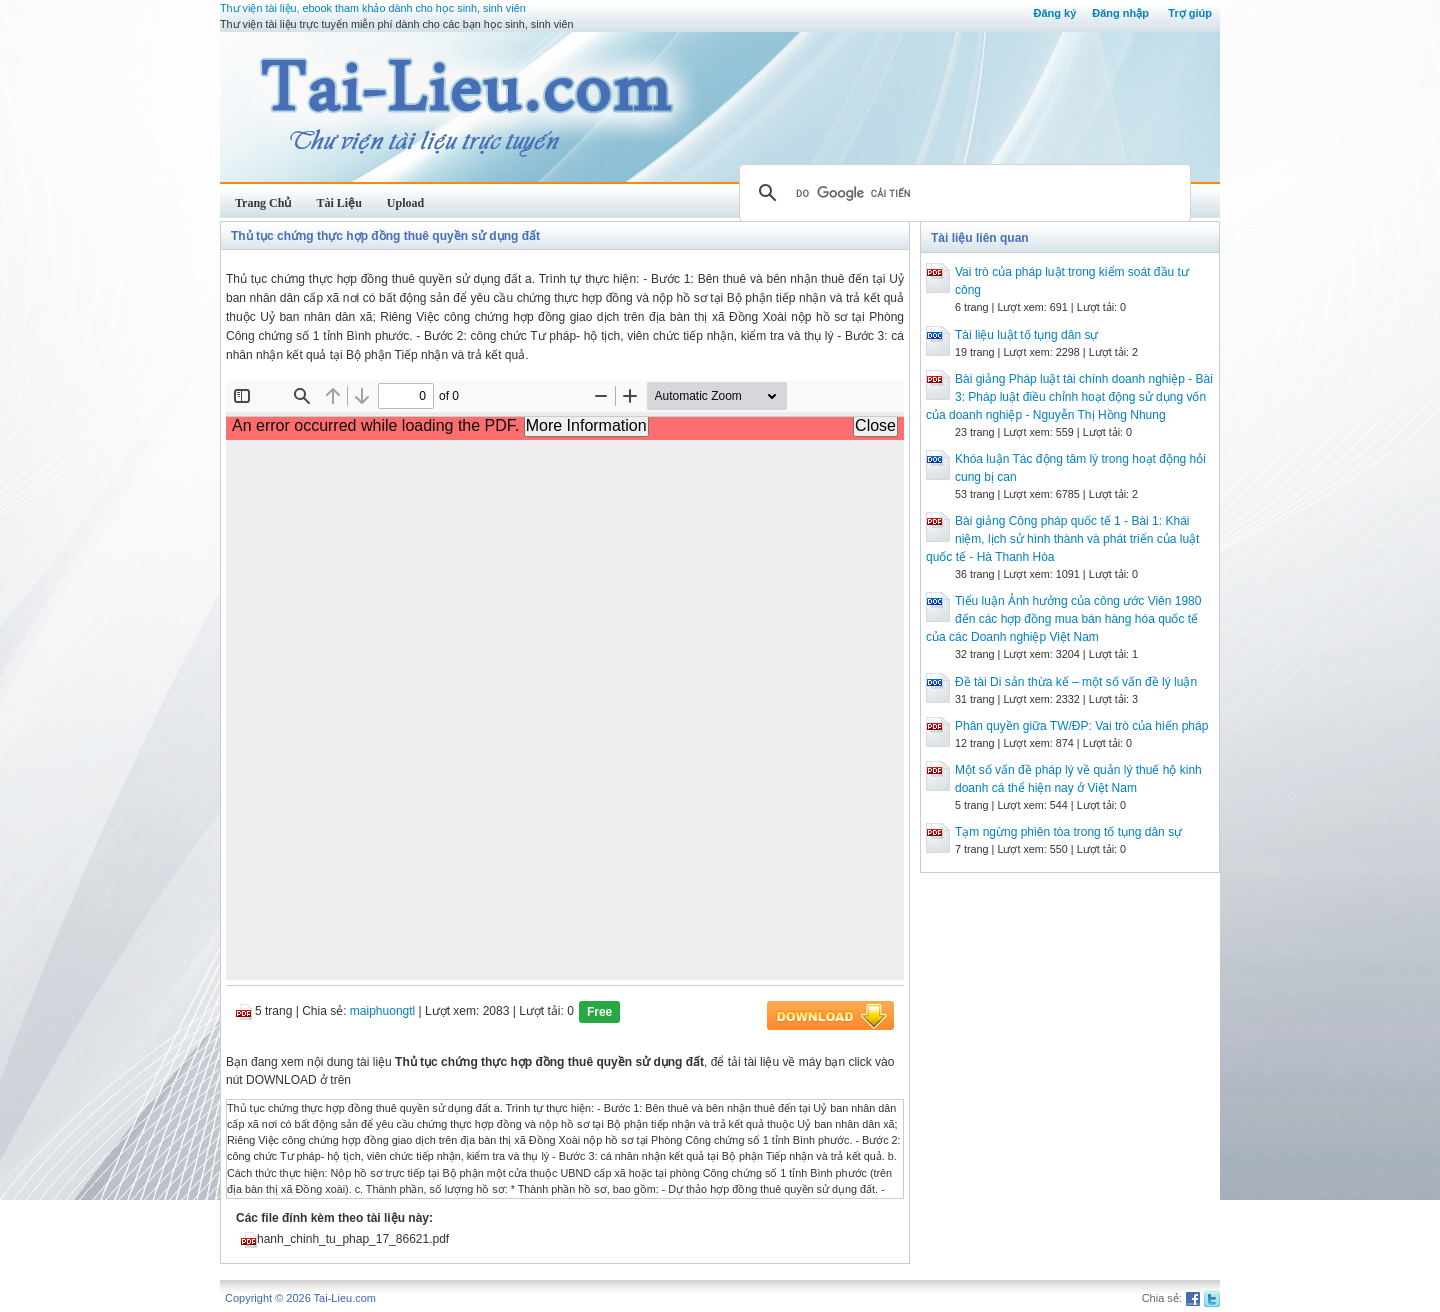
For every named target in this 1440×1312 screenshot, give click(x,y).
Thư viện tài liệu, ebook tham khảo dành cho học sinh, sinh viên (373, 8)
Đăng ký (1054, 13)
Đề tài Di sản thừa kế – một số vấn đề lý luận (1076, 682)
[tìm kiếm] (962, 193)
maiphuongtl (382, 1011)
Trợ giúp (1190, 13)
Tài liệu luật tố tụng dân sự (1026, 335)
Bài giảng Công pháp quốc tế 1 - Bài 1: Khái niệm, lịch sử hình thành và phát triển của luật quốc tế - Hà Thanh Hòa (1062, 539)
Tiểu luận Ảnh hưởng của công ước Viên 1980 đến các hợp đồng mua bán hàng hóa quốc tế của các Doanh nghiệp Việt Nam (1063, 619)
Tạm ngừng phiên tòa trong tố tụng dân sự (1068, 832)
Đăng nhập (1120, 13)
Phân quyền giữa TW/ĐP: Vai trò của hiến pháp (1081, 726)
